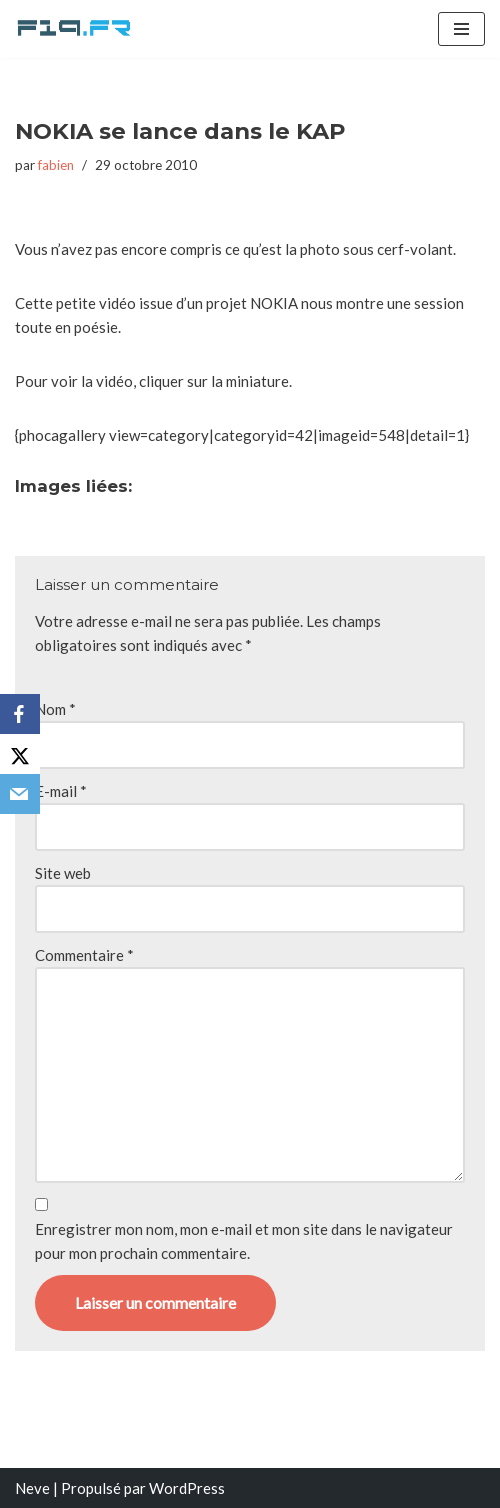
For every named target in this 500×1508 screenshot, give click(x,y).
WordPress (187, 1488)
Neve (32, 1488)
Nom (55, 709)
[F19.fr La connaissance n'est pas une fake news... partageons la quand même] (75, 29)
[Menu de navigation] (461, 29)
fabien (56, 165)
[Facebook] (20, 714)
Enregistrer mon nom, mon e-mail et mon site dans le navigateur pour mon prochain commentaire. (244, 1241)
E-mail (61, 791)
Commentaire (84, 955)
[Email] (20, 794)
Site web (63, 873)
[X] (20, 754)
